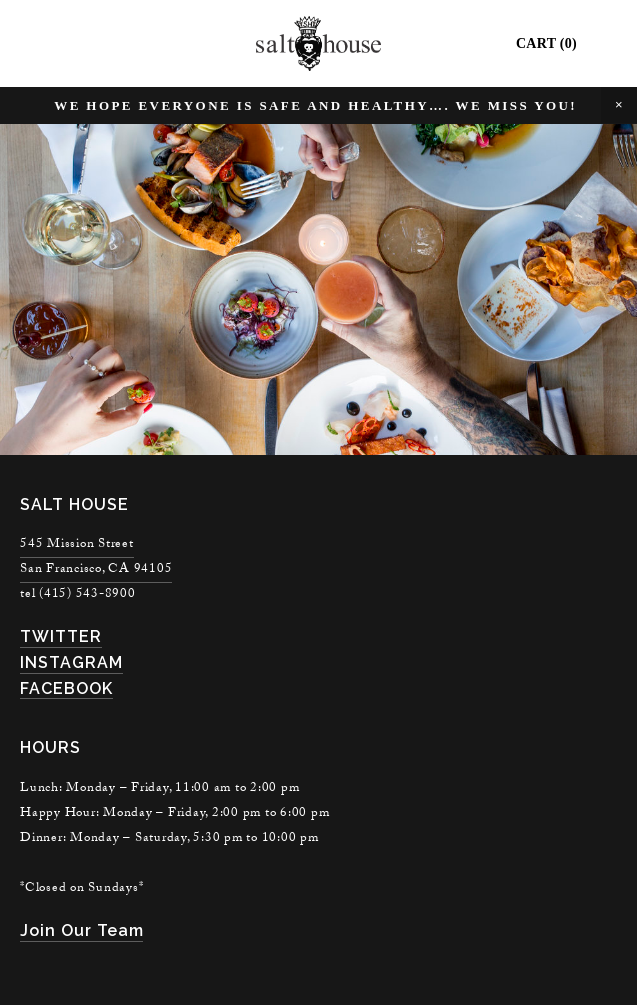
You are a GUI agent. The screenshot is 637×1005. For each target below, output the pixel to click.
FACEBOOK (66, 688)
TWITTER (61, 636)
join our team (81, 930)
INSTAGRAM (71, 662)
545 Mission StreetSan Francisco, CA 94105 (96, 557)
